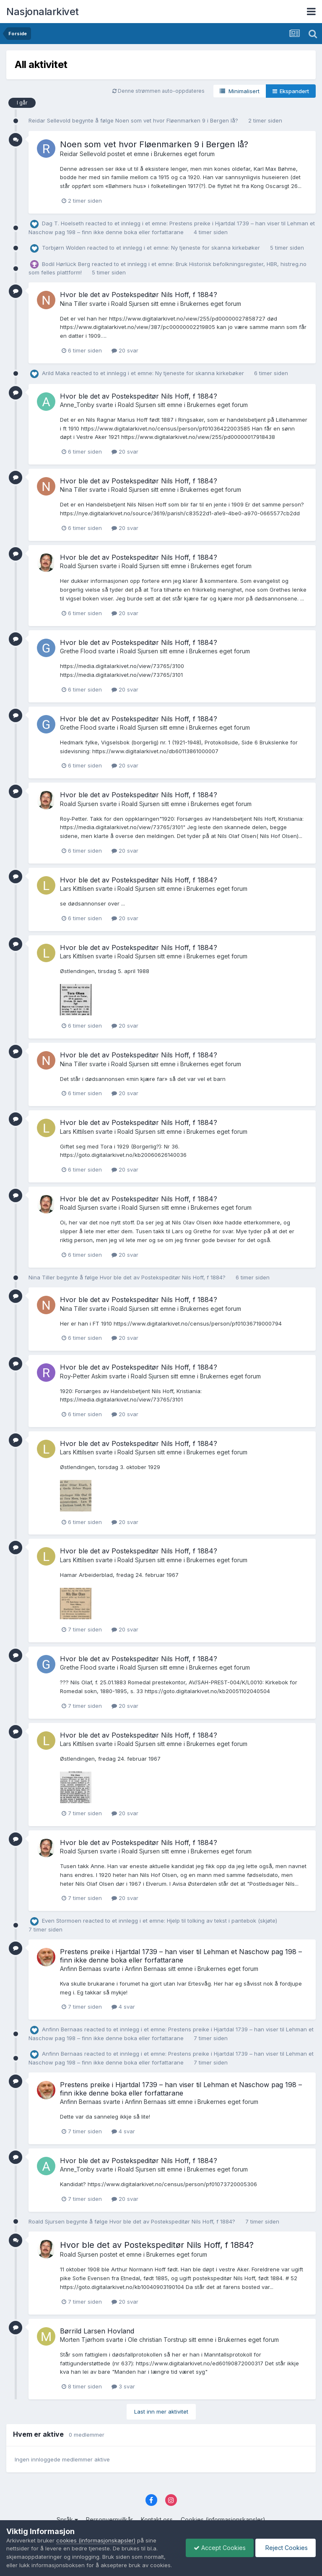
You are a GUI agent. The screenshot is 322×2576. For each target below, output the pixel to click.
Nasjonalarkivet (42, 11)
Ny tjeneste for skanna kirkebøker (216, 247)
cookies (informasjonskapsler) (95, 2532)
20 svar (125, 350)
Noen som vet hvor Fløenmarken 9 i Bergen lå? (177, 120)
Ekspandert (291, 91)
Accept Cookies (218, 2543)
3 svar (123, 2386)
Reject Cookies (285, 2543)
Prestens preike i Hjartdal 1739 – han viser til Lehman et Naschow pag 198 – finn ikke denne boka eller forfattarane (181, 1955)
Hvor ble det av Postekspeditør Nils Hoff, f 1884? (138, 294)
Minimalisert (240, 91)
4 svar (123, 2006)
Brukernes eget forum (184, 153)
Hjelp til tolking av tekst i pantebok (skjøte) (222, 1920)
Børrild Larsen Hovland (97, 2331)
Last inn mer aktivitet (161, 2411)
